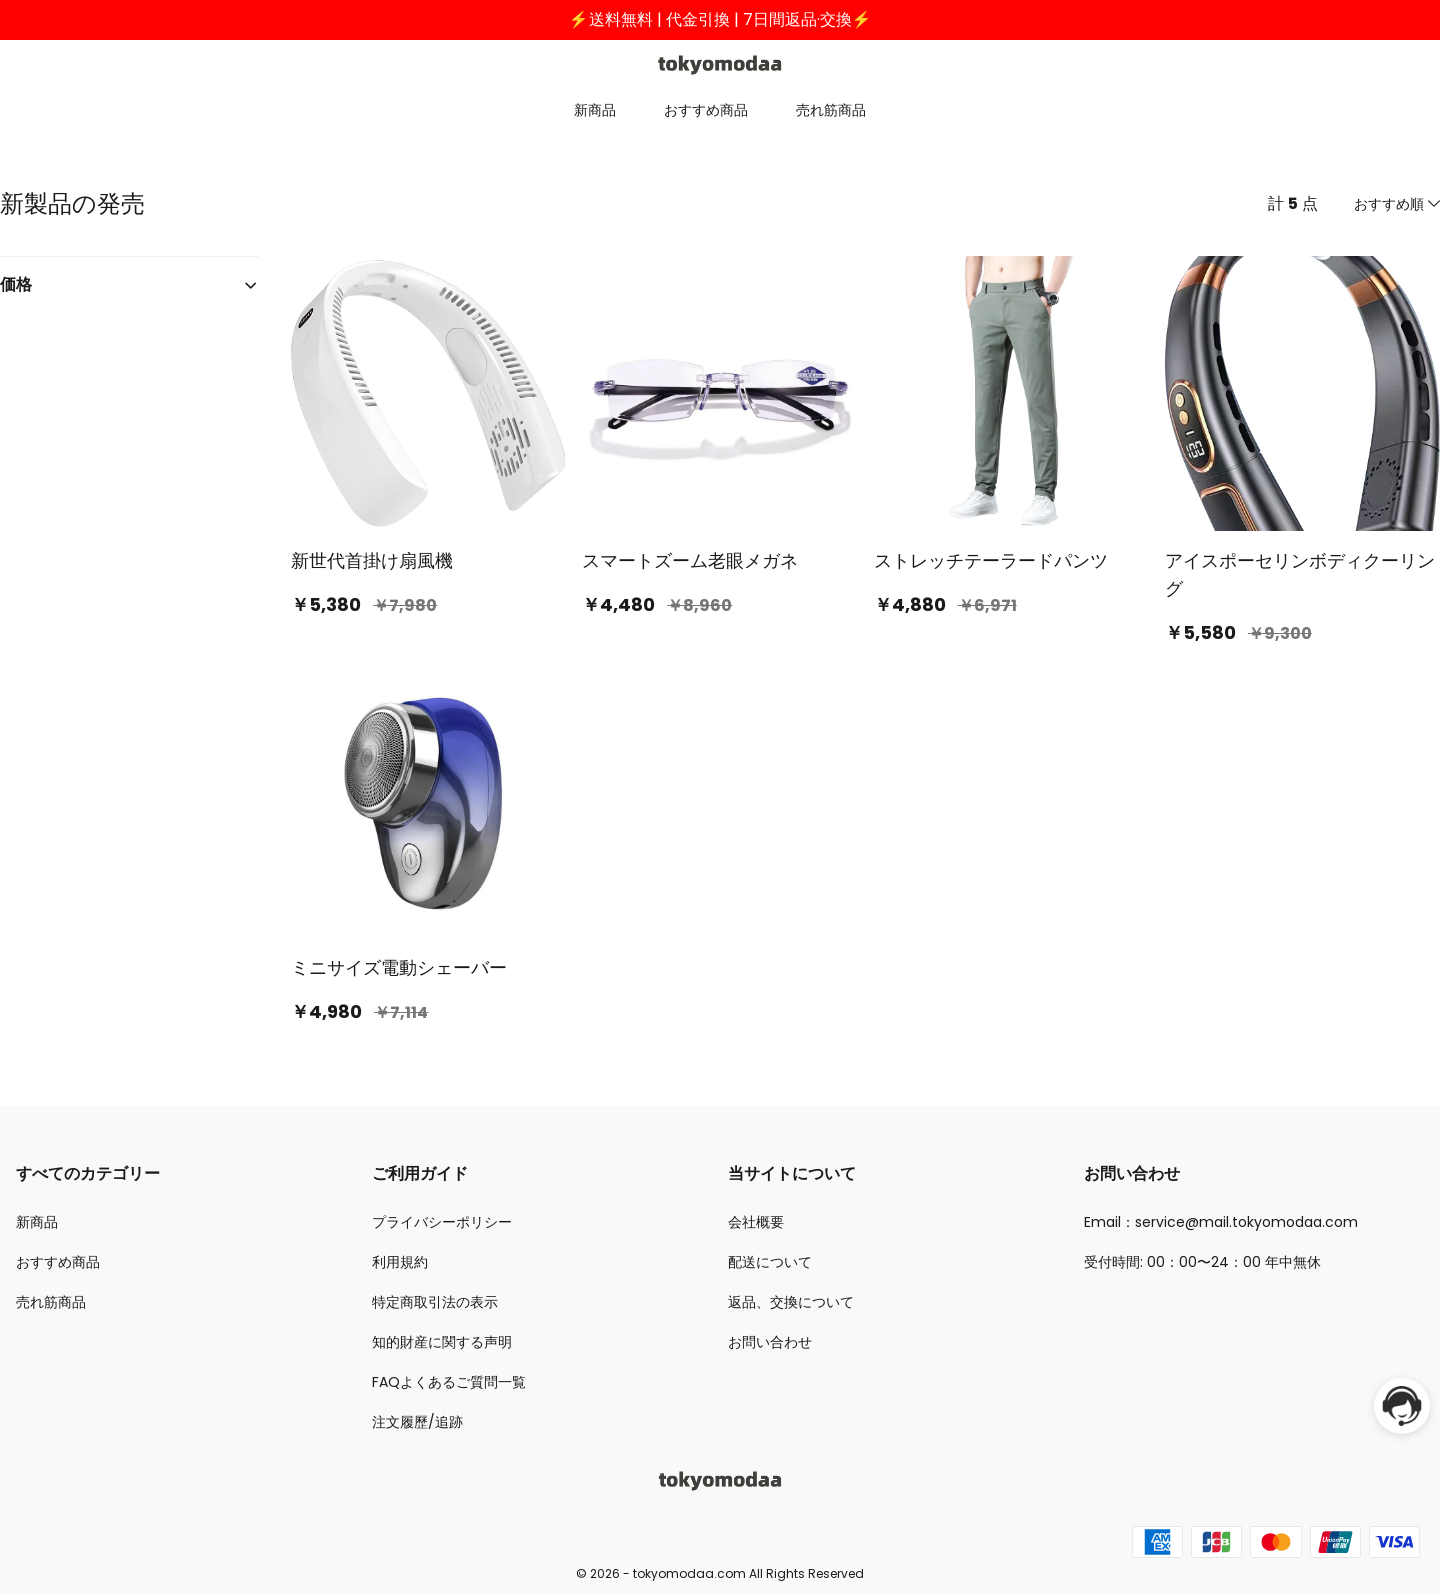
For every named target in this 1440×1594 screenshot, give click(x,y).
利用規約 (400, 1262)
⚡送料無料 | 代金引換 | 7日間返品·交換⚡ (720, 19)
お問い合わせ (770, 1342)
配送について (770, 1262)
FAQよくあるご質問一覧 (449, 1382)
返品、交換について (791, 1302)
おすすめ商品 (706, 110)
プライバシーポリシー (442, 1222)
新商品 (595, 110)
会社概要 (756, 1222)
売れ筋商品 (831, 110)
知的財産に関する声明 (442, 1342)
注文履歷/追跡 (417, 1422)
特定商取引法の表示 (435, 1302)
